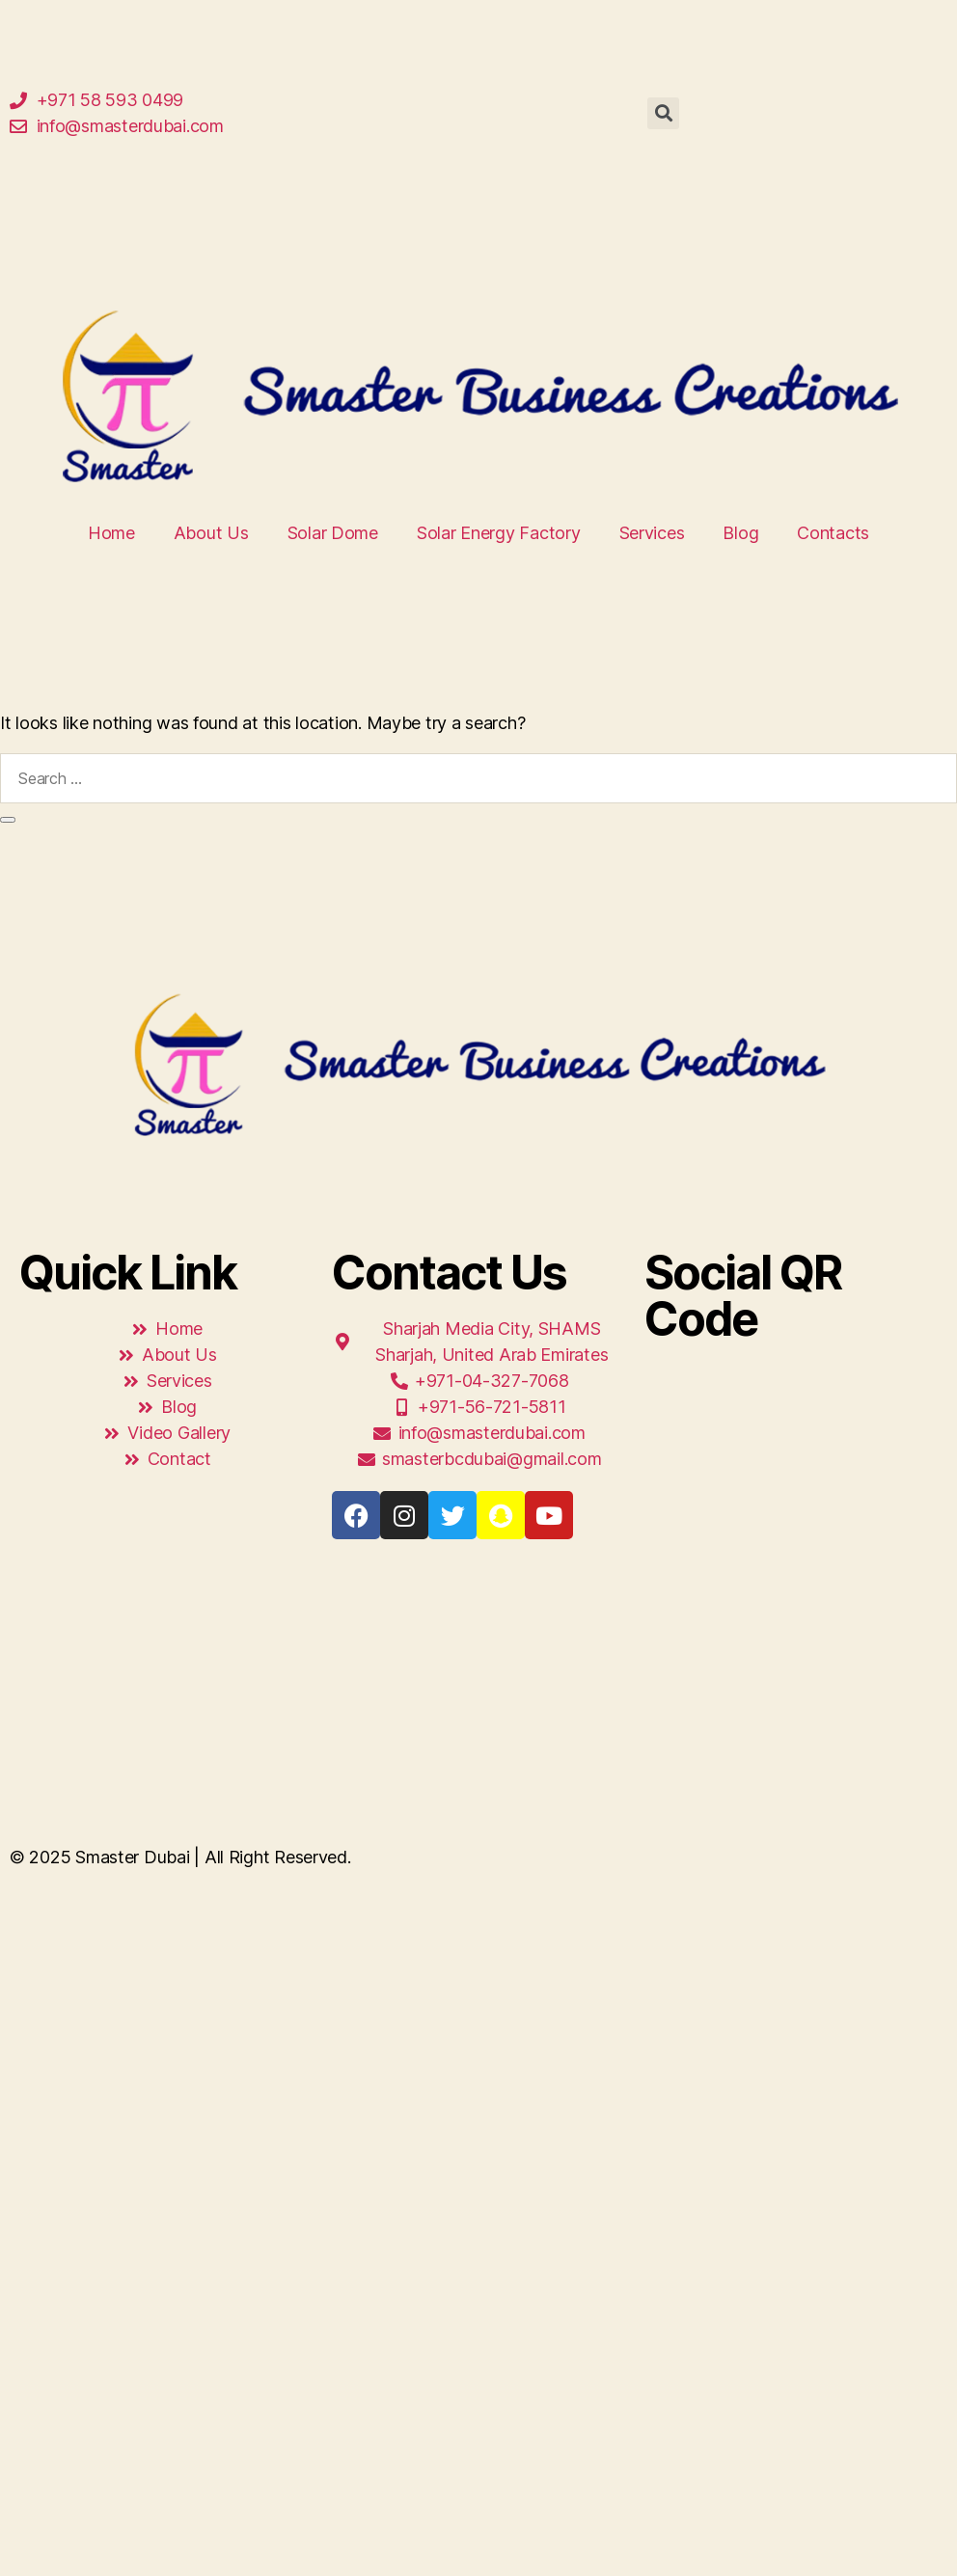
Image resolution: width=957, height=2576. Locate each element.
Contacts (833, 533)
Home (111, 533)
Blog (740, 533)
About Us (211, 533)
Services (652, 533)
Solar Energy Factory (499, 533)
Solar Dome (332, 533)
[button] (663, 113)
